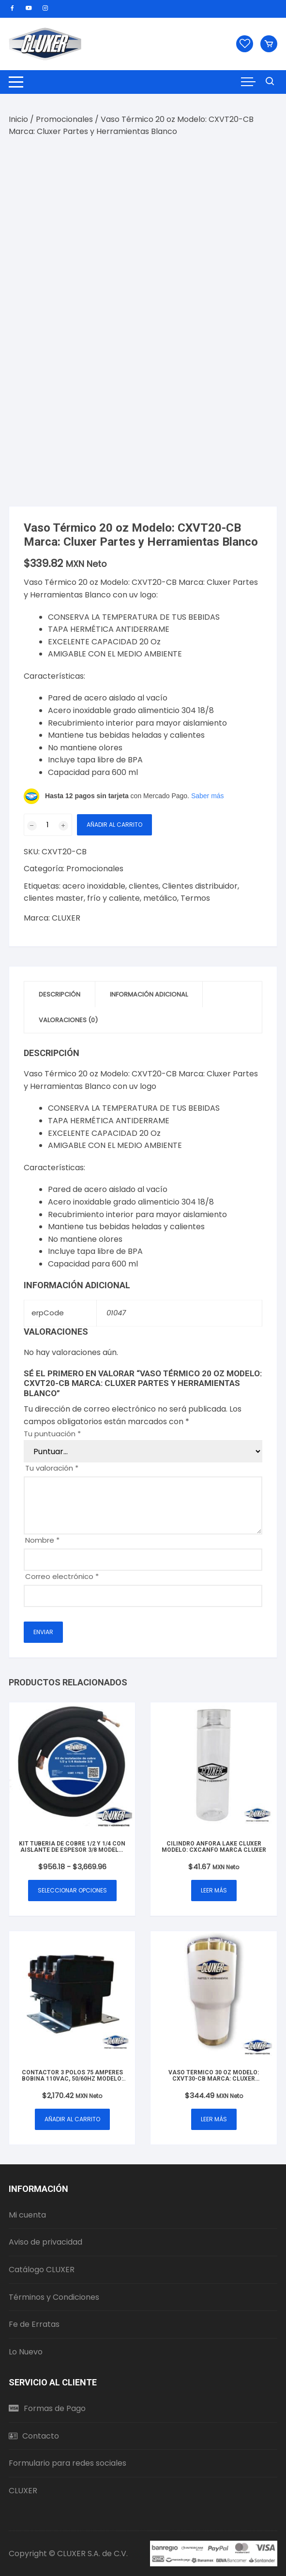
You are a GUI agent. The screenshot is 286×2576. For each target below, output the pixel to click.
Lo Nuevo (26, 2351)
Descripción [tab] (59, 994)
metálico (160, 898)
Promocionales (64, 119)
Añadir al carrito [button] (72, 2119)
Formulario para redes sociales (67, 2463)
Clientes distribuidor (200, 886)
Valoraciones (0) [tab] (68, 1020)
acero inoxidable (93, 886)
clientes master (54, 898)
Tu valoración (51, 1468)
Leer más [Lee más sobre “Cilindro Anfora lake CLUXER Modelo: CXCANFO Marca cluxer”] (214, 1890)
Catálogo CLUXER (42, 2269)
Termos (195, 898)
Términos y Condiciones (54, 2297)
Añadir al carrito (114, 824)
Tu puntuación (52, 1434)
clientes (144, 886)
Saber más (207, 796)
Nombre (42, 1540)
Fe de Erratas (34, 2324)
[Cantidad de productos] (48, 825)
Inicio (18, 119)
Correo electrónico (62, 1576)
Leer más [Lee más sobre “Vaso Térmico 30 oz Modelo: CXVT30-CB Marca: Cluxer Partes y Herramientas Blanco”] (214, 2119)
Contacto (34, 2436)
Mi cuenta (27, 2214)
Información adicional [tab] (149, 994)
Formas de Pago (47, 2408)
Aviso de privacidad (45, 2242)
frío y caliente (113, 898)
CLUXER (66, 917)
